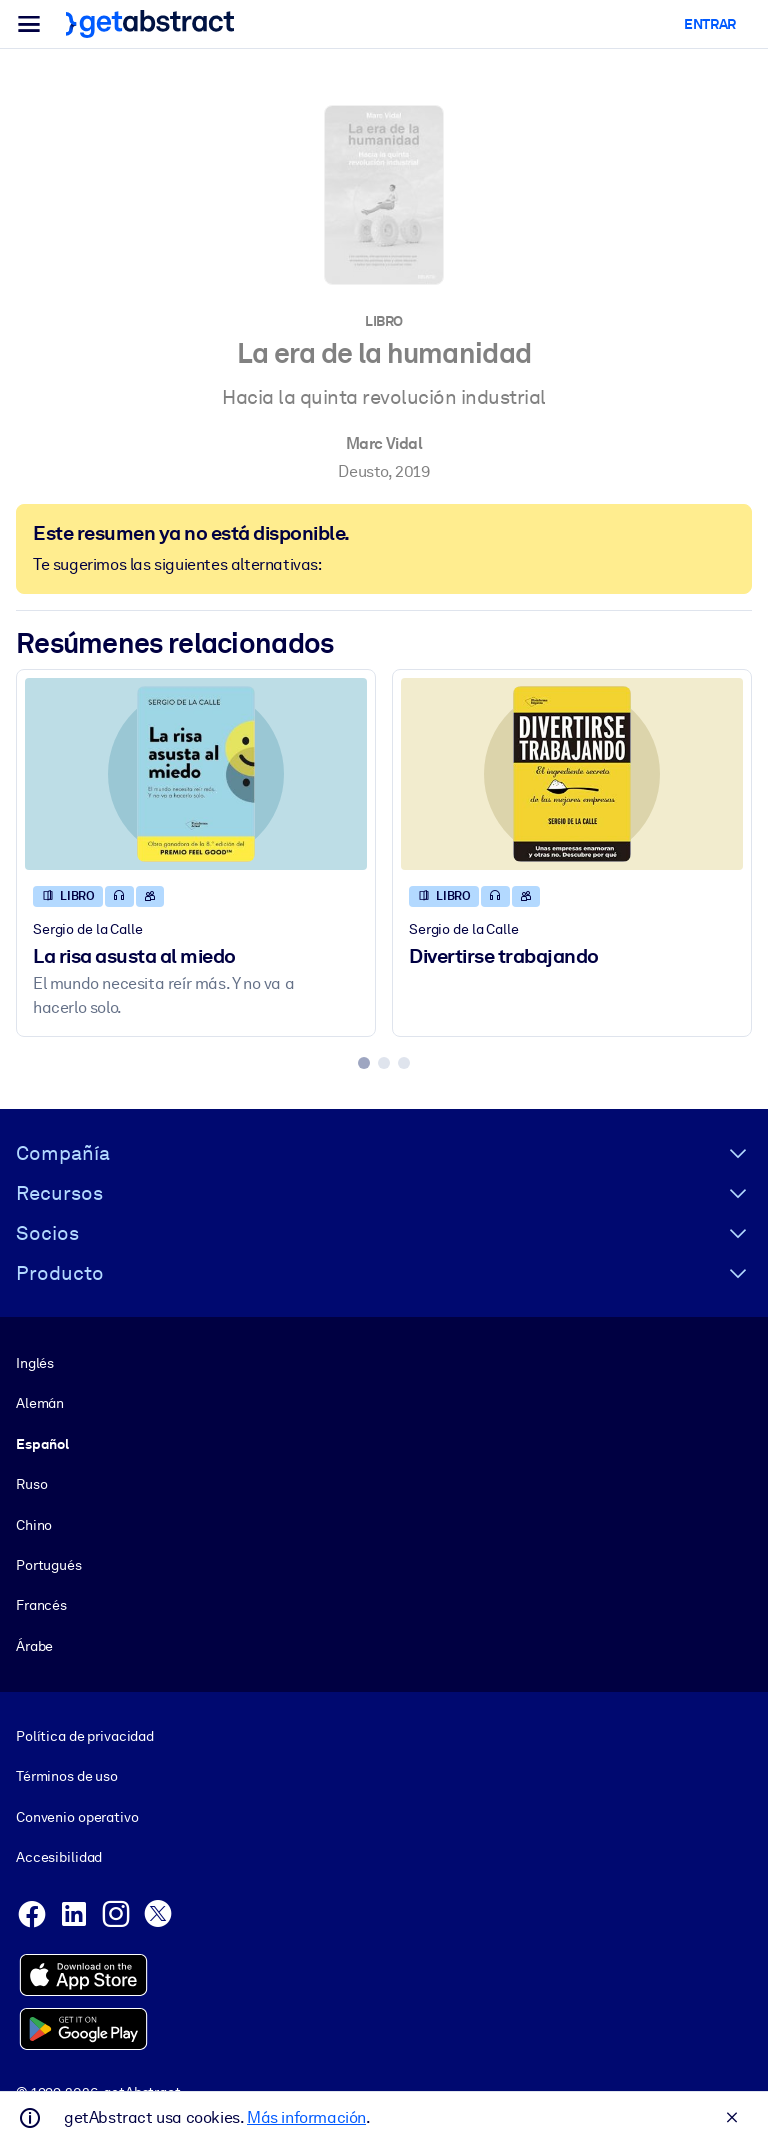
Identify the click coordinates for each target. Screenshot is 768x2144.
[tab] (364, 1063)
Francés (41, 1605)
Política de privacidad (85, 1736)
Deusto (363, 471)
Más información (306, 2117)
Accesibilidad (59, 1857)
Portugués (49, 1565)
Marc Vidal (384, 443)
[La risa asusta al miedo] (196, 774)
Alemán (40, 1403)
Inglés (35, 1363)
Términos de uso (67, 1776)
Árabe (34, 1645)
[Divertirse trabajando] (572, 774)
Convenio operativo (77, 1817)
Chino (34, 1524)
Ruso (31, 1484)
